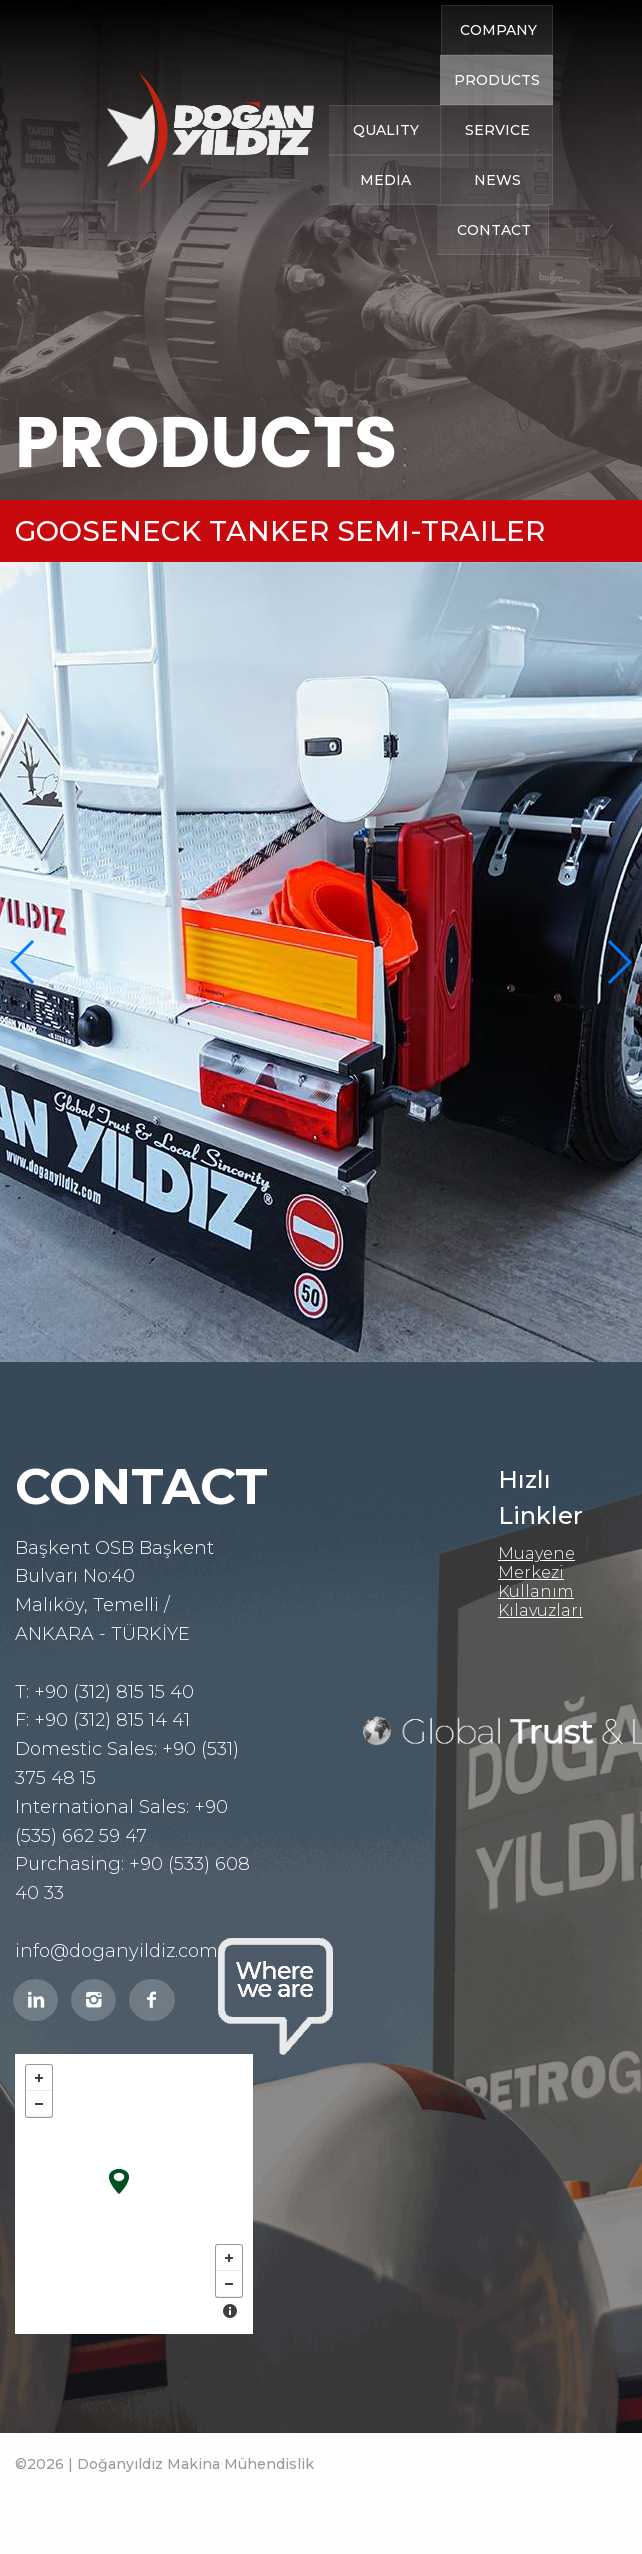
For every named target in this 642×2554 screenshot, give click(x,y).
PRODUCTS (497, 106)
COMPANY (498, 56)
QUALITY (386, 156)
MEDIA (385, 206)
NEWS (497, 206)
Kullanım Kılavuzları (540, 1601)
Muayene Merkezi (536, 1563)
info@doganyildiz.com (116, 1951)
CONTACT (494, 256)
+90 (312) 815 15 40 (114, 1692)
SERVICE (497, 156)
